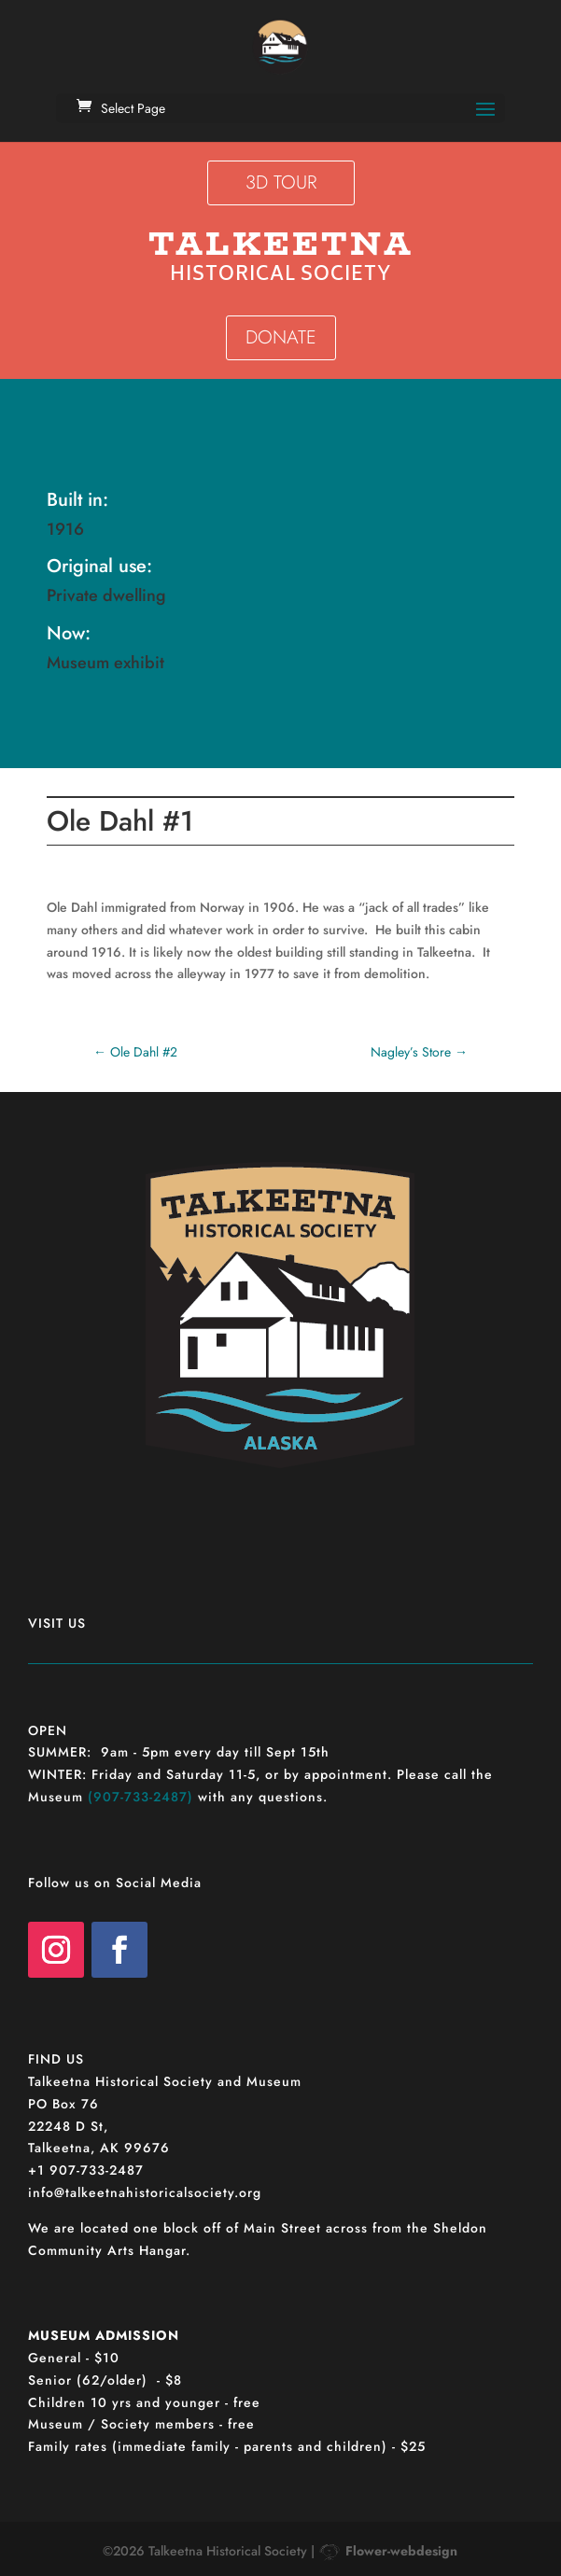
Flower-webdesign (401, 2550)
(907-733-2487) (140, 1796)
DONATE (280, 337)
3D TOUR (280, 182)
